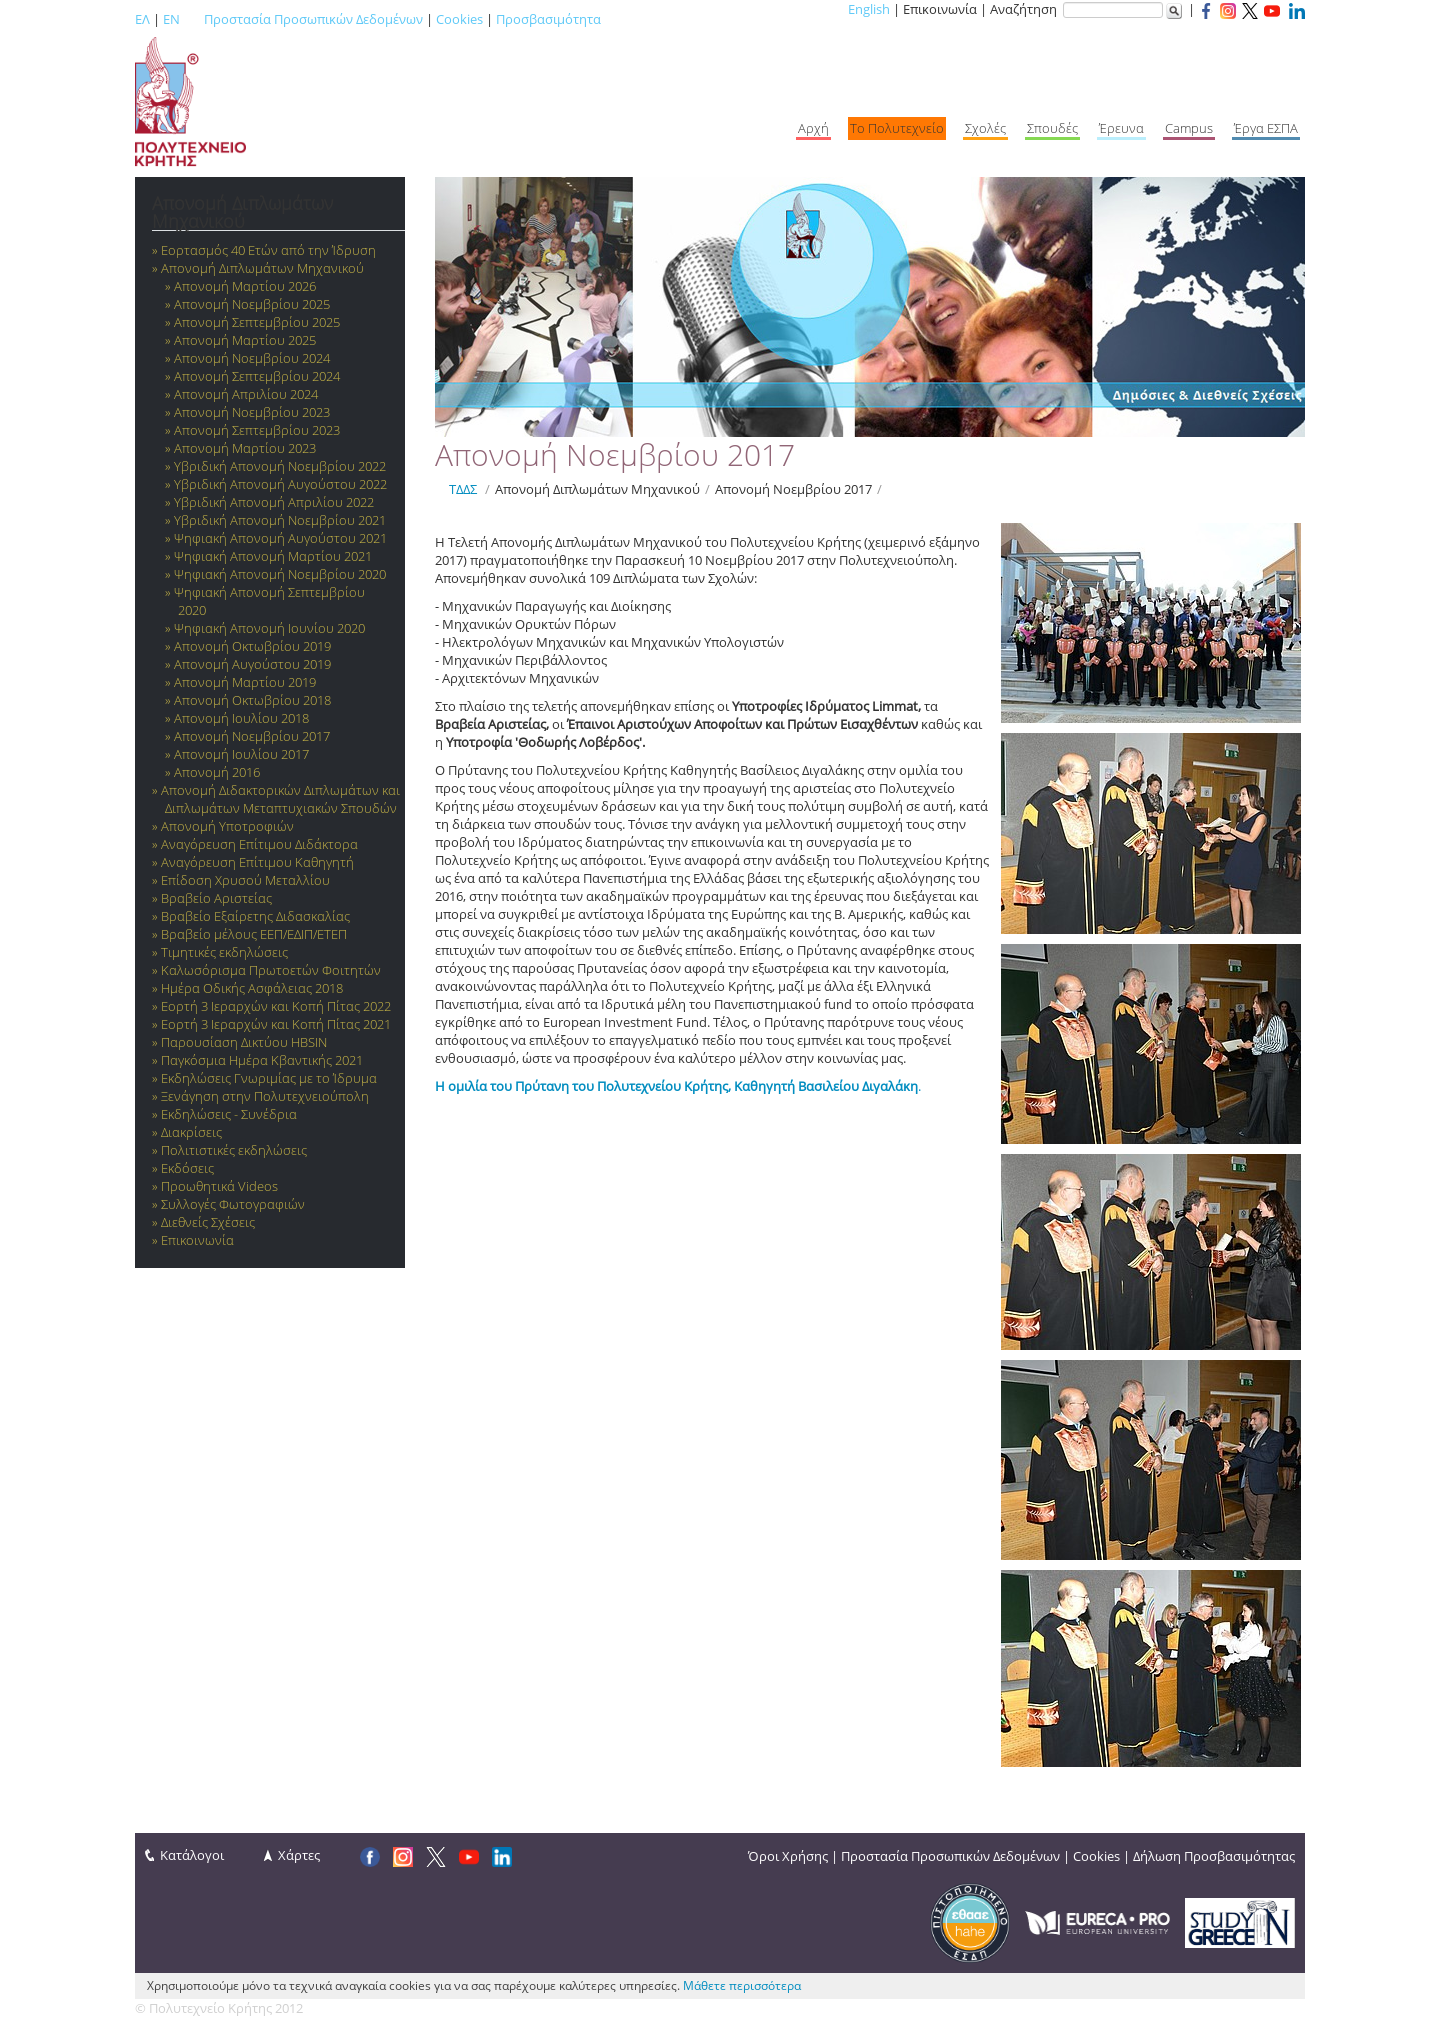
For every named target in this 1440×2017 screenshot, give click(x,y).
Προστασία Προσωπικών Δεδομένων (313, 19)
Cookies (459, 19)
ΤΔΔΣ (463, 489)
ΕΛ (142, 19)
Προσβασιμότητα (548, 19)
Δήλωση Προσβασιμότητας (1214, 1856)
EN (171, 19)
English (869, 9)
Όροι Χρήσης (788, 1856)
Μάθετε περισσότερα (742, 1985)
